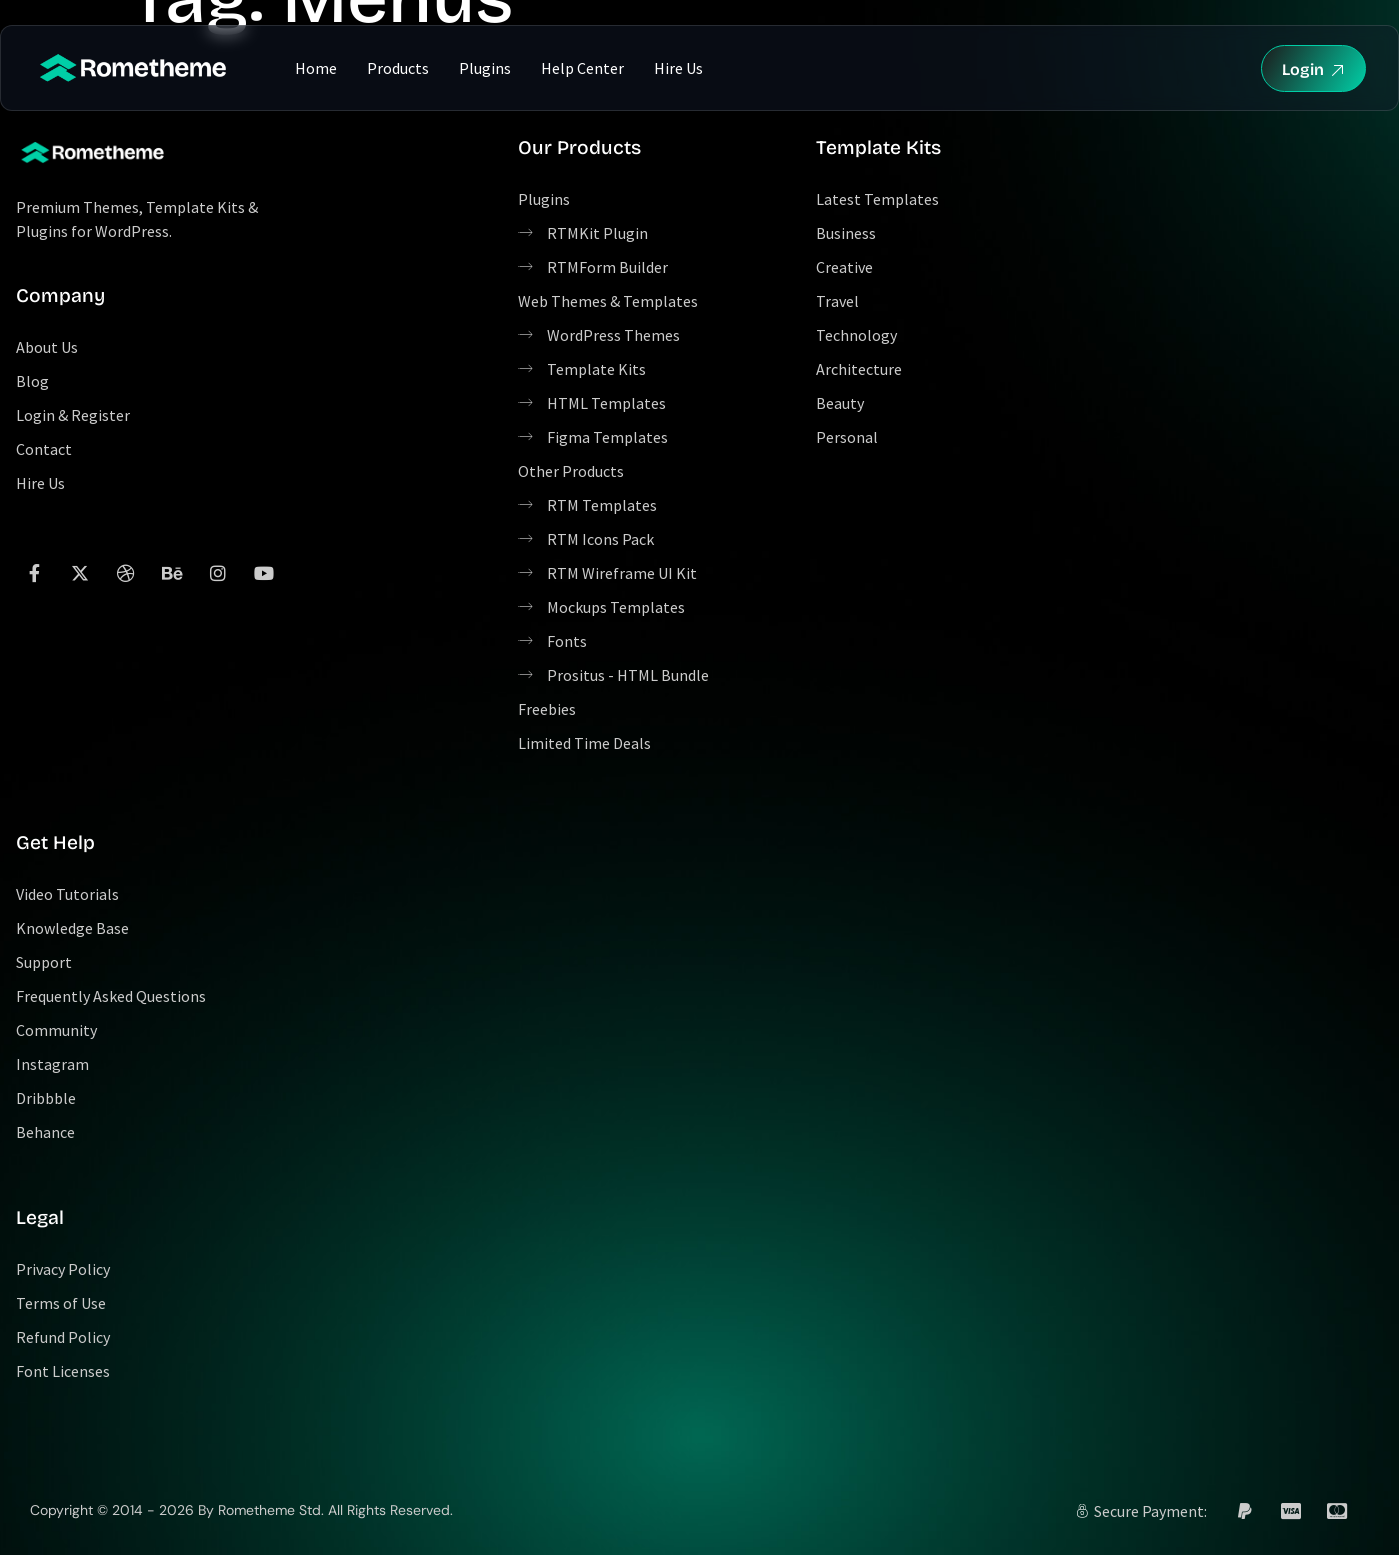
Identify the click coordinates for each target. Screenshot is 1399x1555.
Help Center (582, 68)
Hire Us (678, 68)
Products (398, 68)
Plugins (485, 68)
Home (316, 68)
